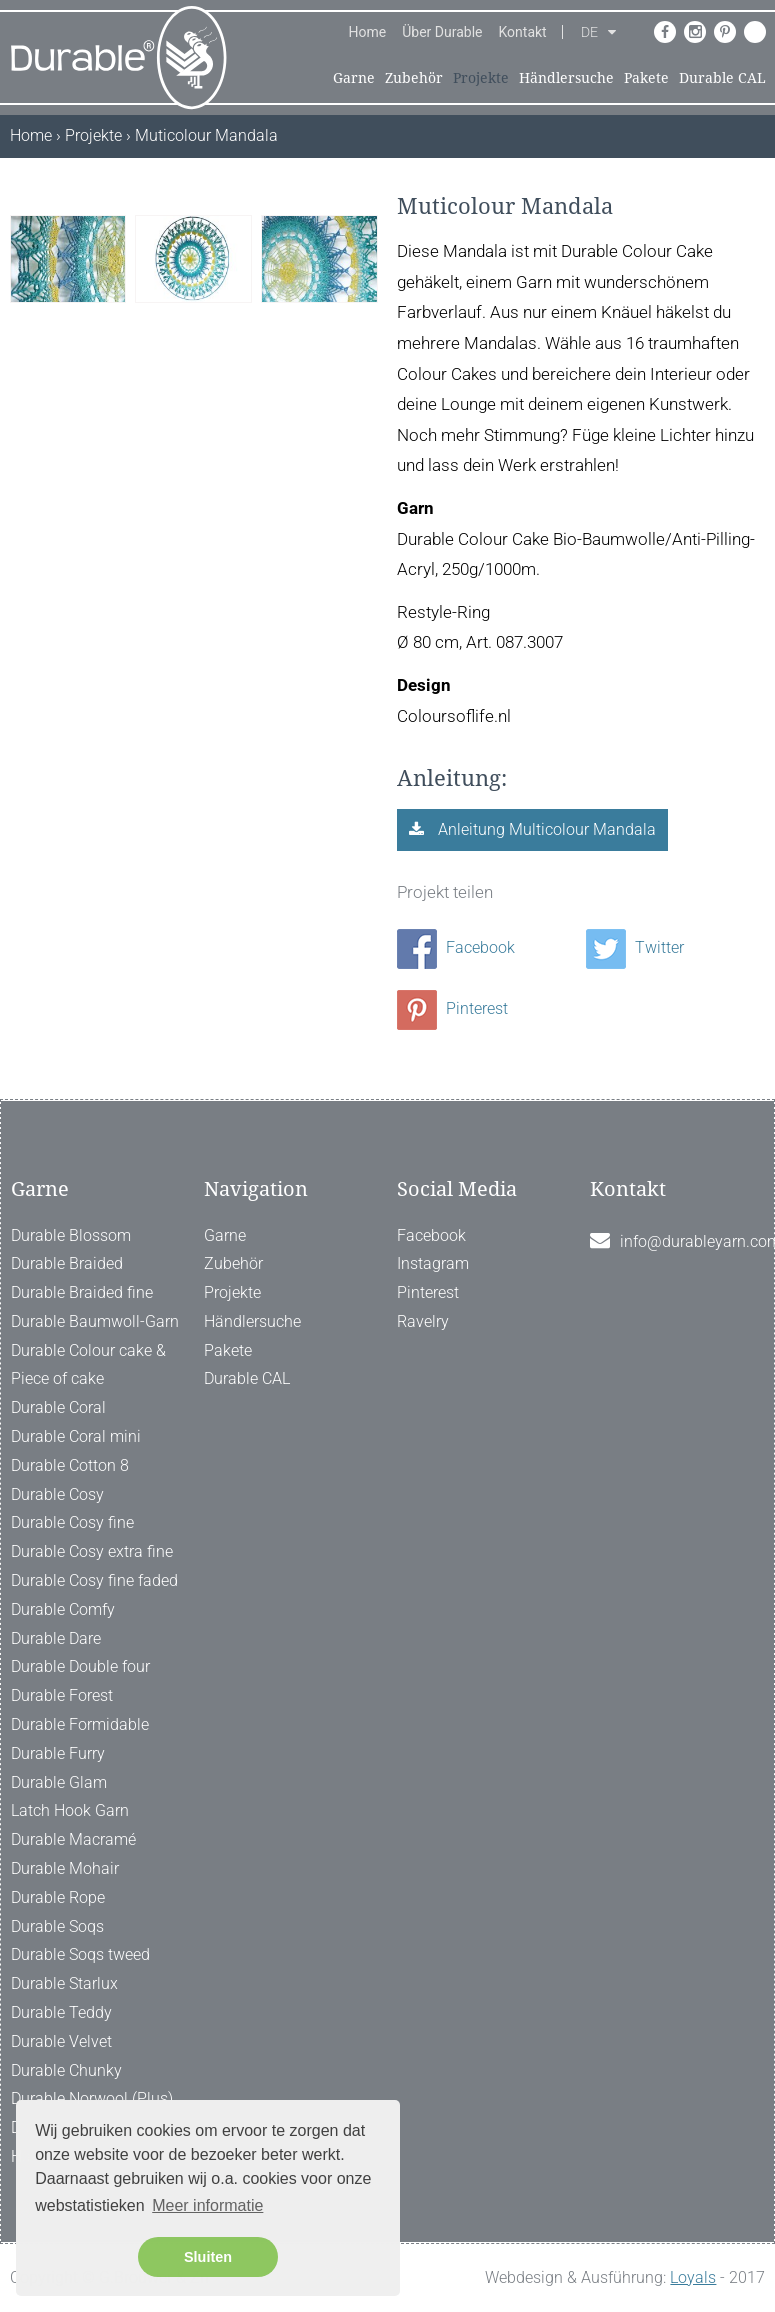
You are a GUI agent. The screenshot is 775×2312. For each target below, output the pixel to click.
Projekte (481, 78)
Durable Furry (58, 1753)
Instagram (433, 1263)
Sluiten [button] (208, 2257)
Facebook (456, 947)
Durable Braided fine (82, 1292)
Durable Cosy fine (72, 1522)
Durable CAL (722, 78)
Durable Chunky (66, 2070)
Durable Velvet (61, 2041)
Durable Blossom (71, 1235)
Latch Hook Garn (70, 1810)
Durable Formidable (80, 1724)
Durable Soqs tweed (80, 1954)
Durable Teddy (61, 2012)
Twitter (635, 947)
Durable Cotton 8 (70, 1465)
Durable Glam (59, 1782)
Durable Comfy (63, 1609)
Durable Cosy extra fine (92, 1551)
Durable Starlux (64, 1983)
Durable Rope (58, 1897)
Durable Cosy (57, 1494)
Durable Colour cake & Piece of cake (88, 1365)
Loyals (693, 2277)
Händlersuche (566, 78)
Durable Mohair (65, 1868)
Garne (354, 78)
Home (368, 32)
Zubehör (414, 78)
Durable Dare (56, 1638)
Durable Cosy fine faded (94, 1580)
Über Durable (442, 32)
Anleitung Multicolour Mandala (545, 829)
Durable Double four (80, 1666)
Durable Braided (67, 1263)
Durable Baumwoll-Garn (95, 1321)
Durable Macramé (73, 1839)
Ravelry (423, 1321)
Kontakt (523, 32)
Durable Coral (58, 1407)
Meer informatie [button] (207, 2205)
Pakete (646, 78)
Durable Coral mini (76, 1436)
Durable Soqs (57, 1926)
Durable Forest (62, 1695)
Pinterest (452, 1008)
